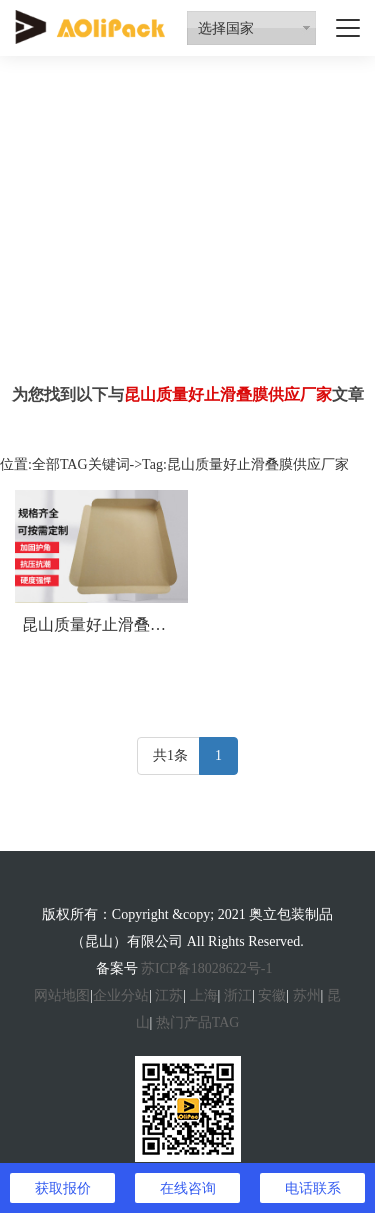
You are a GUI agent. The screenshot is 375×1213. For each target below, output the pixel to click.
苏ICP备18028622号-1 (206, 968)
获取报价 (63, 1188)
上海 (204, 995)
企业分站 (121, 995)
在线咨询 (188, 1188)
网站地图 (62, 995)
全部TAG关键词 (81, 464)
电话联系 (313, 1188)
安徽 (272, 995)
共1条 (170, 755)
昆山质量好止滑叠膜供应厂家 (126, 624)
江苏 (169, 995)
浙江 (238, 995)
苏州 (307, 995)
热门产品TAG (198, 1022)
